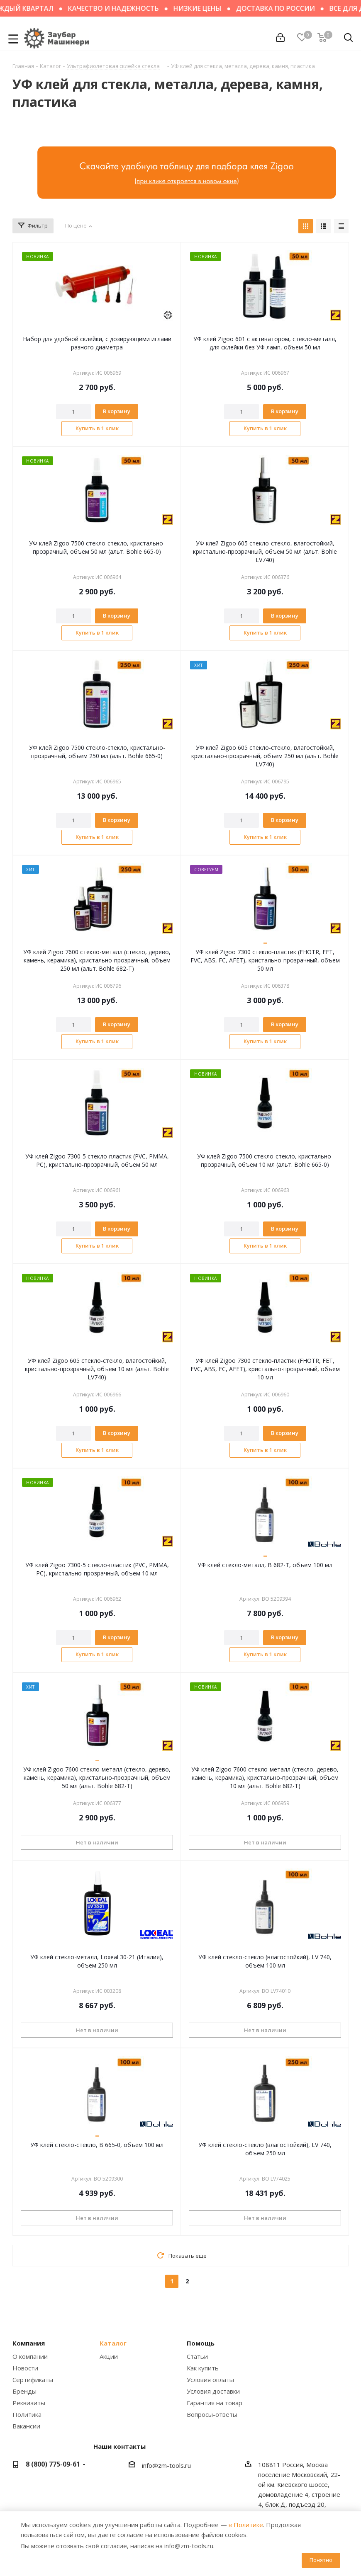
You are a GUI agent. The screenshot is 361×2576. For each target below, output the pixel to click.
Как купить (203, 2368)
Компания (28, 2343)
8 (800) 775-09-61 (53, 2464)
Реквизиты (28, 2403)
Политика (26, 2414)
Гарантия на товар (214, 2403)
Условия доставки (213, 2391)
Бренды (24, 2391)
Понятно (321, 2560)
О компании (30, 2356)
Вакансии (26, 2426)
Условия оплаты (210, 2379)
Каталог (113, 2343)
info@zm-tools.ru (166, 2465)
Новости (25, 2368)
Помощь (201, 2343)
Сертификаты (32, 2379)
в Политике (246, 2524)
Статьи (197, 2356)
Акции (109, 2356)
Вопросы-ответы (212, 2414)
